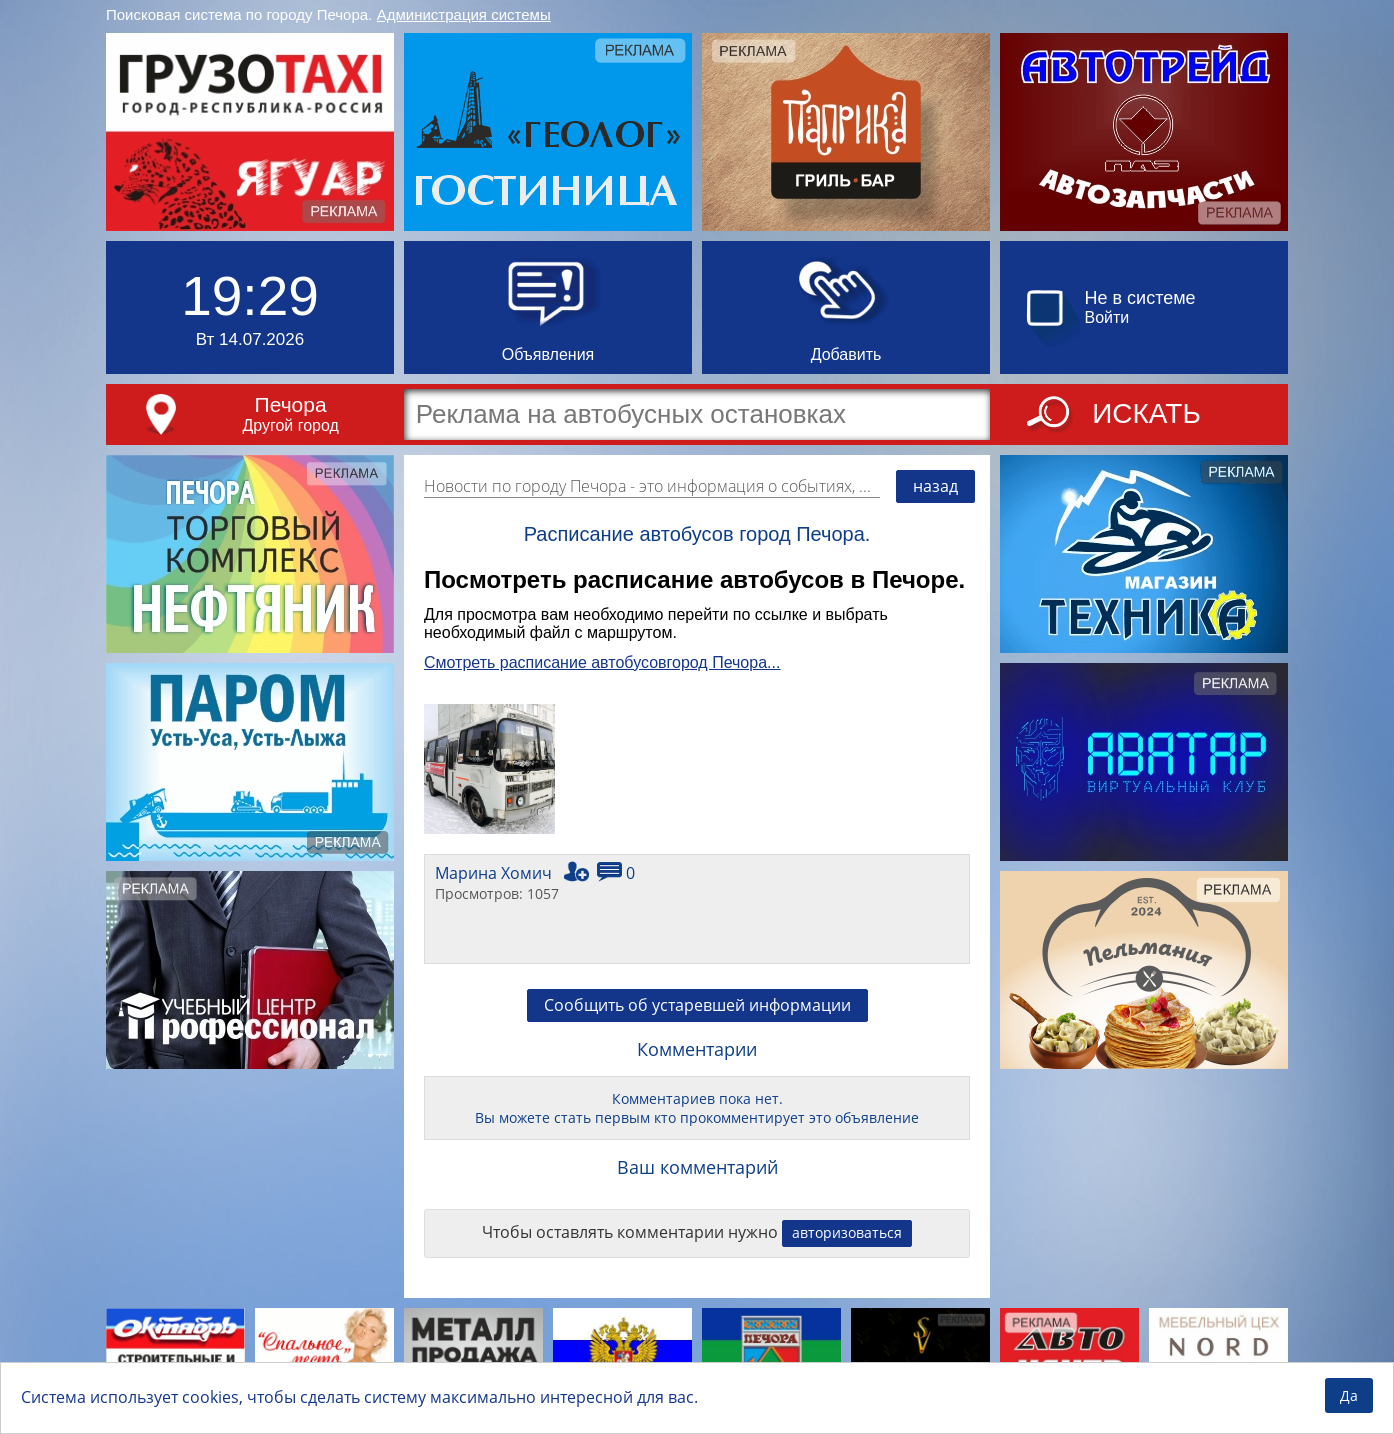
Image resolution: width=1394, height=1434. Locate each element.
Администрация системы (464, 14)
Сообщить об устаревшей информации (697, 1005)
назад (935, 486)
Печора (291, 404)
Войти (1107, 317)
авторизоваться (847, 1232)
